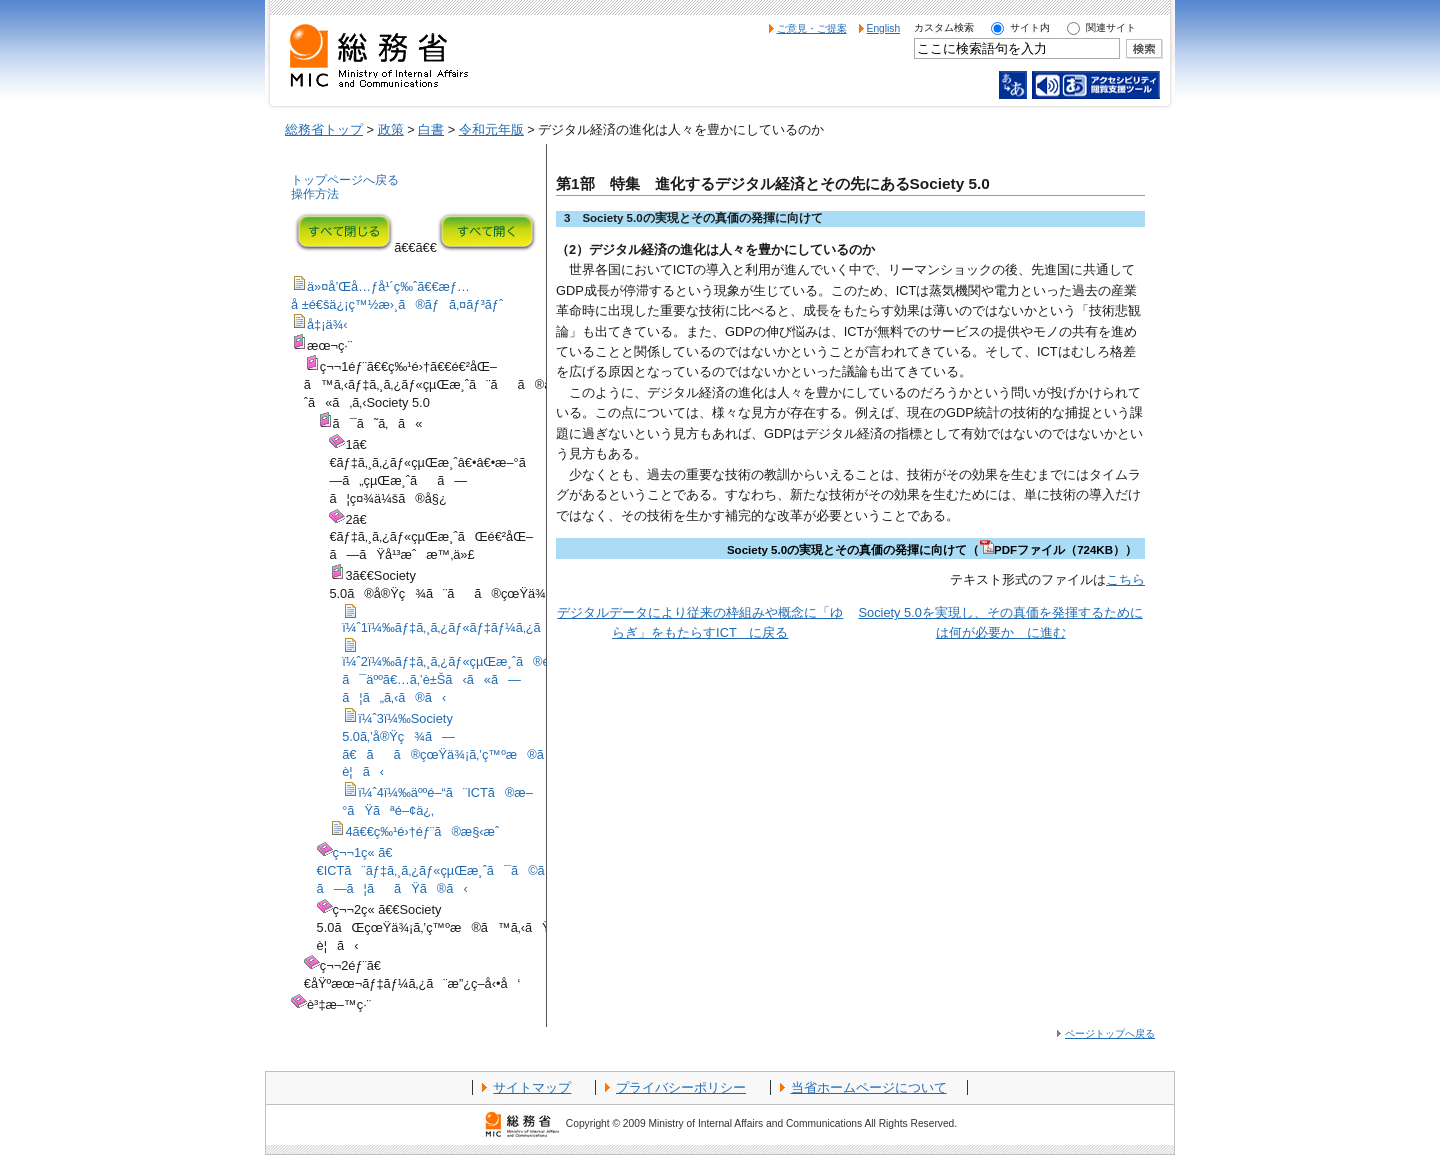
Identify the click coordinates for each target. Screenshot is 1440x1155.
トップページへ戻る (345, 180)
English (884, 28)
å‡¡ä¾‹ (327, 324)
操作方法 (315, 194)
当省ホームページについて (869, 1087)
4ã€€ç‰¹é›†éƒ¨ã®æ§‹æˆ (427, 831)
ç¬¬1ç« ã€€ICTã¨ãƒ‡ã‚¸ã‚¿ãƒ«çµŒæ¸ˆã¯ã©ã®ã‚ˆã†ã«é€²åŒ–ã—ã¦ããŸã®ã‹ (495, 870)
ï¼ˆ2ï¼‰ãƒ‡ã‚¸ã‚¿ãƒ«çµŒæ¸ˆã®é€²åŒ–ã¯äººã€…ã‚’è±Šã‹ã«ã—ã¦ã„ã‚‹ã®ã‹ (465, 679)
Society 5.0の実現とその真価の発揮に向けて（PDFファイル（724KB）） (932, 550)
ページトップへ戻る (1110, 1033)
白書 (431, 129)
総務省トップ (324, 129)
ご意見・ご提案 (812, 28)
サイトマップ (532, 1087)
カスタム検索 (944, 27)
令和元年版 (491, 129)
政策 (391, 129)
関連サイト (1111, 27)
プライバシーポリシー (681, 1087)
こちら (1125, 579)
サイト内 (1030, 27)
